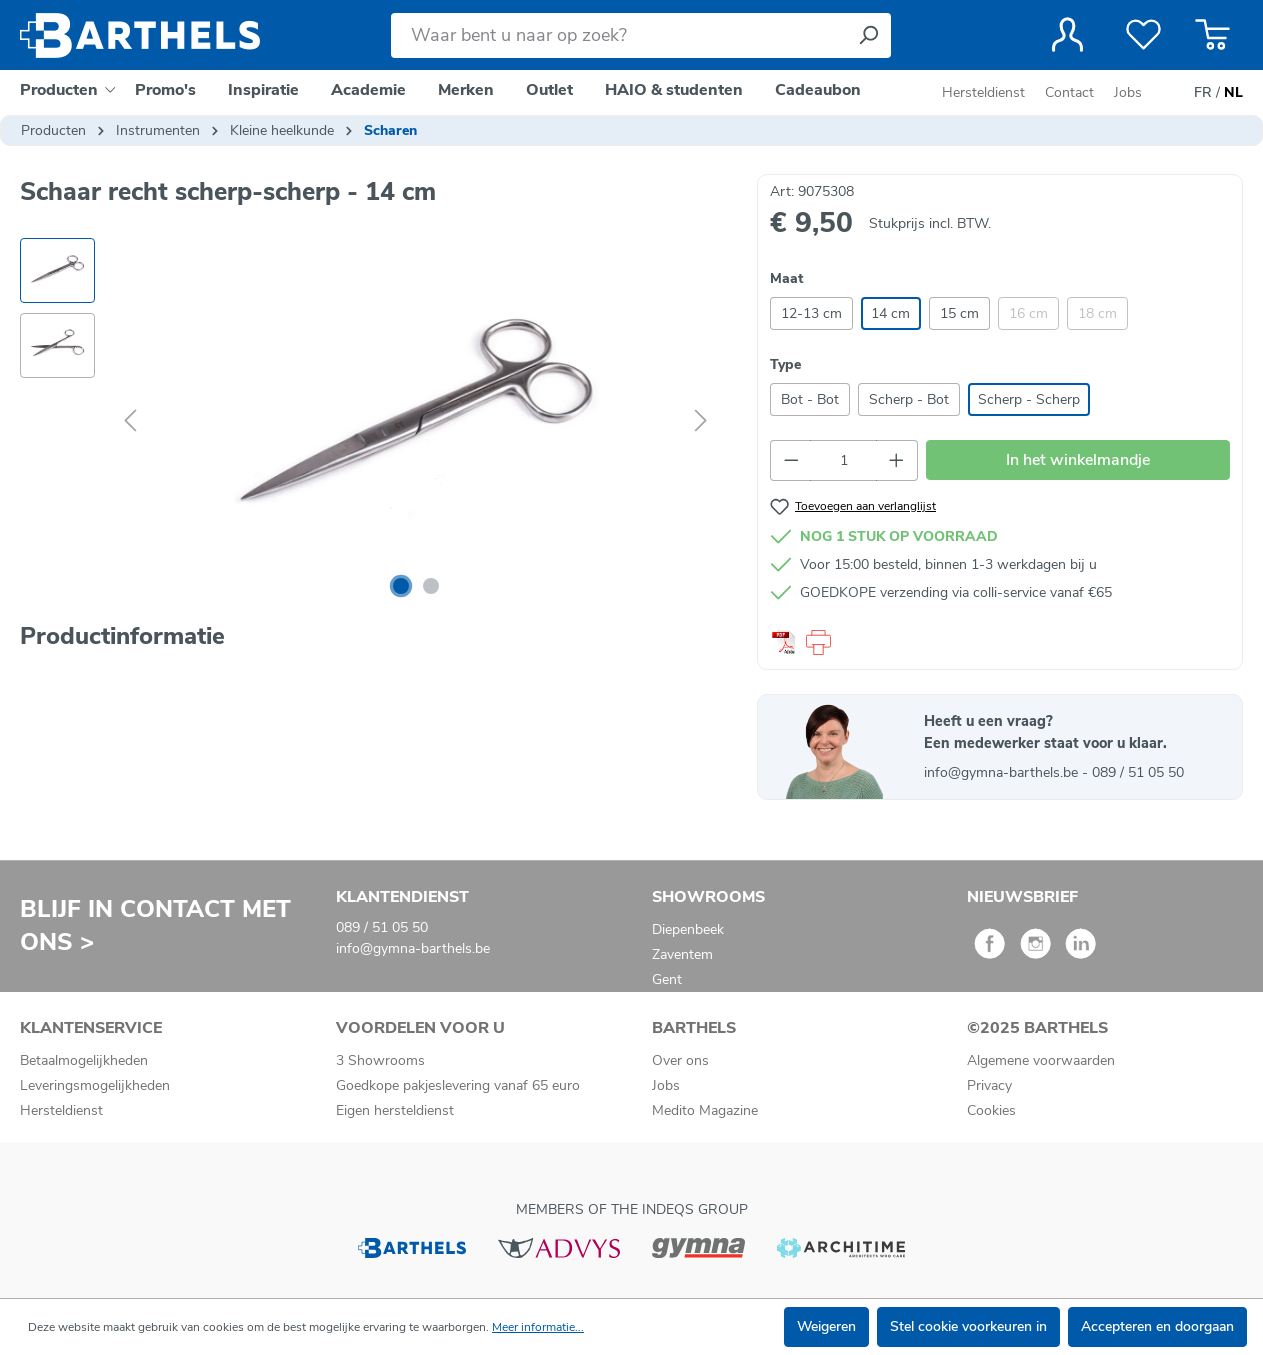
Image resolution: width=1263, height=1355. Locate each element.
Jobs (1128, 92)
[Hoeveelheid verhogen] (897, 460)
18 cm (1097, 313)
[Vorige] (130, 421)
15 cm (959, 313)
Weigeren (826, 1326)
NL (1233, 93)
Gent (667, 979)
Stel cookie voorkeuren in (968, 1326)
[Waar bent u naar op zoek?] (618, 35)
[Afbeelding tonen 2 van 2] (431, 586)
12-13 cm (811, 313)
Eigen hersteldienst (395, 1110)
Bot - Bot (810, 399)
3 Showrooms (380, 1060)
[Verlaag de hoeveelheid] (791, 460)
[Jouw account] (1067, 35)
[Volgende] (701, 421)
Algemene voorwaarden (1041, 1060)
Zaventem (682, 954)
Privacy (989, 1085)
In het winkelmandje (1078, 460)
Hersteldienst (983, 92)
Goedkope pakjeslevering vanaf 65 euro (458, 1085)
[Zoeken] (868, 35)
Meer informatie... (538, 1327)
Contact (1069, 92)
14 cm (890, 313)
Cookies (991, 1110)
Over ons (680, 1060)
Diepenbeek (688, 929)
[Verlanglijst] (1143, 35)
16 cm (1028, 313)
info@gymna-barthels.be (1003, 772)
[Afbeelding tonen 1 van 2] (401, 586)
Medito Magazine (705, 1110)
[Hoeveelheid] (843, 460)
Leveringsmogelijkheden (95, 1085)
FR (1203, 93)
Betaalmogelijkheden (84, 1060)
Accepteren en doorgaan (1157, 1326)
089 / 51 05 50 (1138, 772)
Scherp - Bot (909, 399)
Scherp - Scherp (1029, 399)
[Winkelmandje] (1212, 35)
